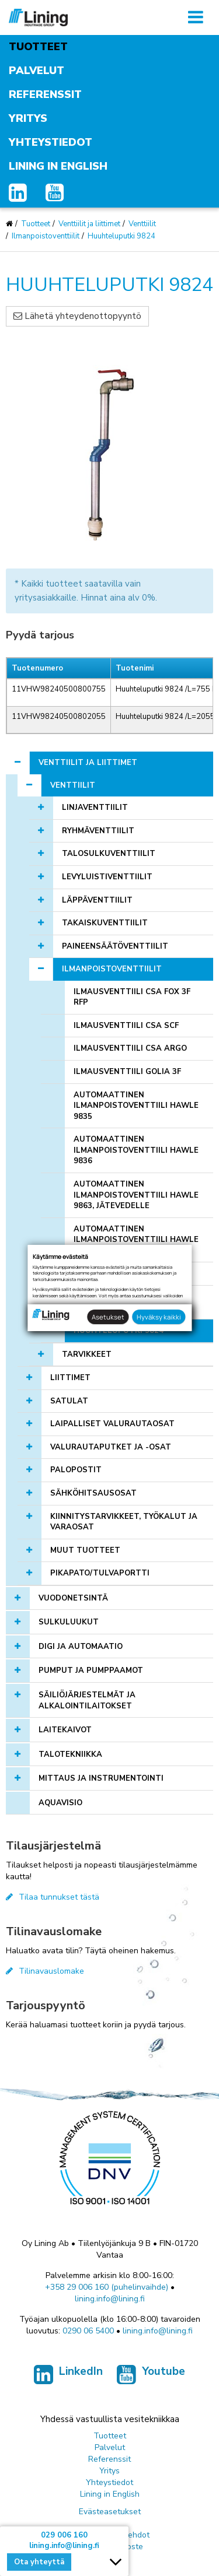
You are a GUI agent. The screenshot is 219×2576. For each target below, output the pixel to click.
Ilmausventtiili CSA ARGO (130, 1048)
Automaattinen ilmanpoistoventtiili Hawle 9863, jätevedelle (136, 1195)
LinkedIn (68, 2377)
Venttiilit (142, 224)
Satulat (69, 1401)
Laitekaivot (65, 1730)
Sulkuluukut (69, 1622)
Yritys (28, 118)
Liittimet (70, 1378)
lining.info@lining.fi (110, 2298)
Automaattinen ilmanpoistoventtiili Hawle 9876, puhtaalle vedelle (136, 1240)
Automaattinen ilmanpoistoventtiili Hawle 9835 (136, 1106)
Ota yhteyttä (39, 2562)
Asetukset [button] (108, 1316)
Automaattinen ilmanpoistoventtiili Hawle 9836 (136, 1150)
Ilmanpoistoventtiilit (45, 236)
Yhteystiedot (50, 142)
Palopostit (76, 1470)
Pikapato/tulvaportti (100, 1573)
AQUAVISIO (60, 1803)
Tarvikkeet (87, 1354)
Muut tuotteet (85, 1550)
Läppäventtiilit (97, 900)
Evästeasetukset (110, 2511)
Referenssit (45, 94)
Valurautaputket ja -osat (110, 1447)
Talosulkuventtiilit (108, 853)
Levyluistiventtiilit (107, 877)
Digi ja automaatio (81, 1646)
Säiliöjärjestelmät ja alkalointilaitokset (87, 1700)
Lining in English (58, 166)
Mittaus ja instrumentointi (101, 1778)
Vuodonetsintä (73, 1598)
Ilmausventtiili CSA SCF (126, 1025)
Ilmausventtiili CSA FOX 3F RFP (132, 997)
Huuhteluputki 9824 (121, 236)
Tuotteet (38, 47)
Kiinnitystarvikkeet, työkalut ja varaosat (123, 1522)
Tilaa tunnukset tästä (52, 1897)
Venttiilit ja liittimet (89, 224)
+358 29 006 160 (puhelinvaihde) (106, 2287)
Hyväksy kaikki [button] (159, 1316)
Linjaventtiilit (95, 807)
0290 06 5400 (88, 2330)
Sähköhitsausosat (93, 1493)
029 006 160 (64, 2535)
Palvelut (36, 71)
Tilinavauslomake (45, 1971)
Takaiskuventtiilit (105, 923)
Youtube (151, 2377)
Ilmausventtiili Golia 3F (127, 1071)
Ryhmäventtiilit (98, 831)
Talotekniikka (70, 1754)
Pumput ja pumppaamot (91, 1670)
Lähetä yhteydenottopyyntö (77, 316)
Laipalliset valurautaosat (112, 1424)
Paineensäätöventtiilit (115, 946)
